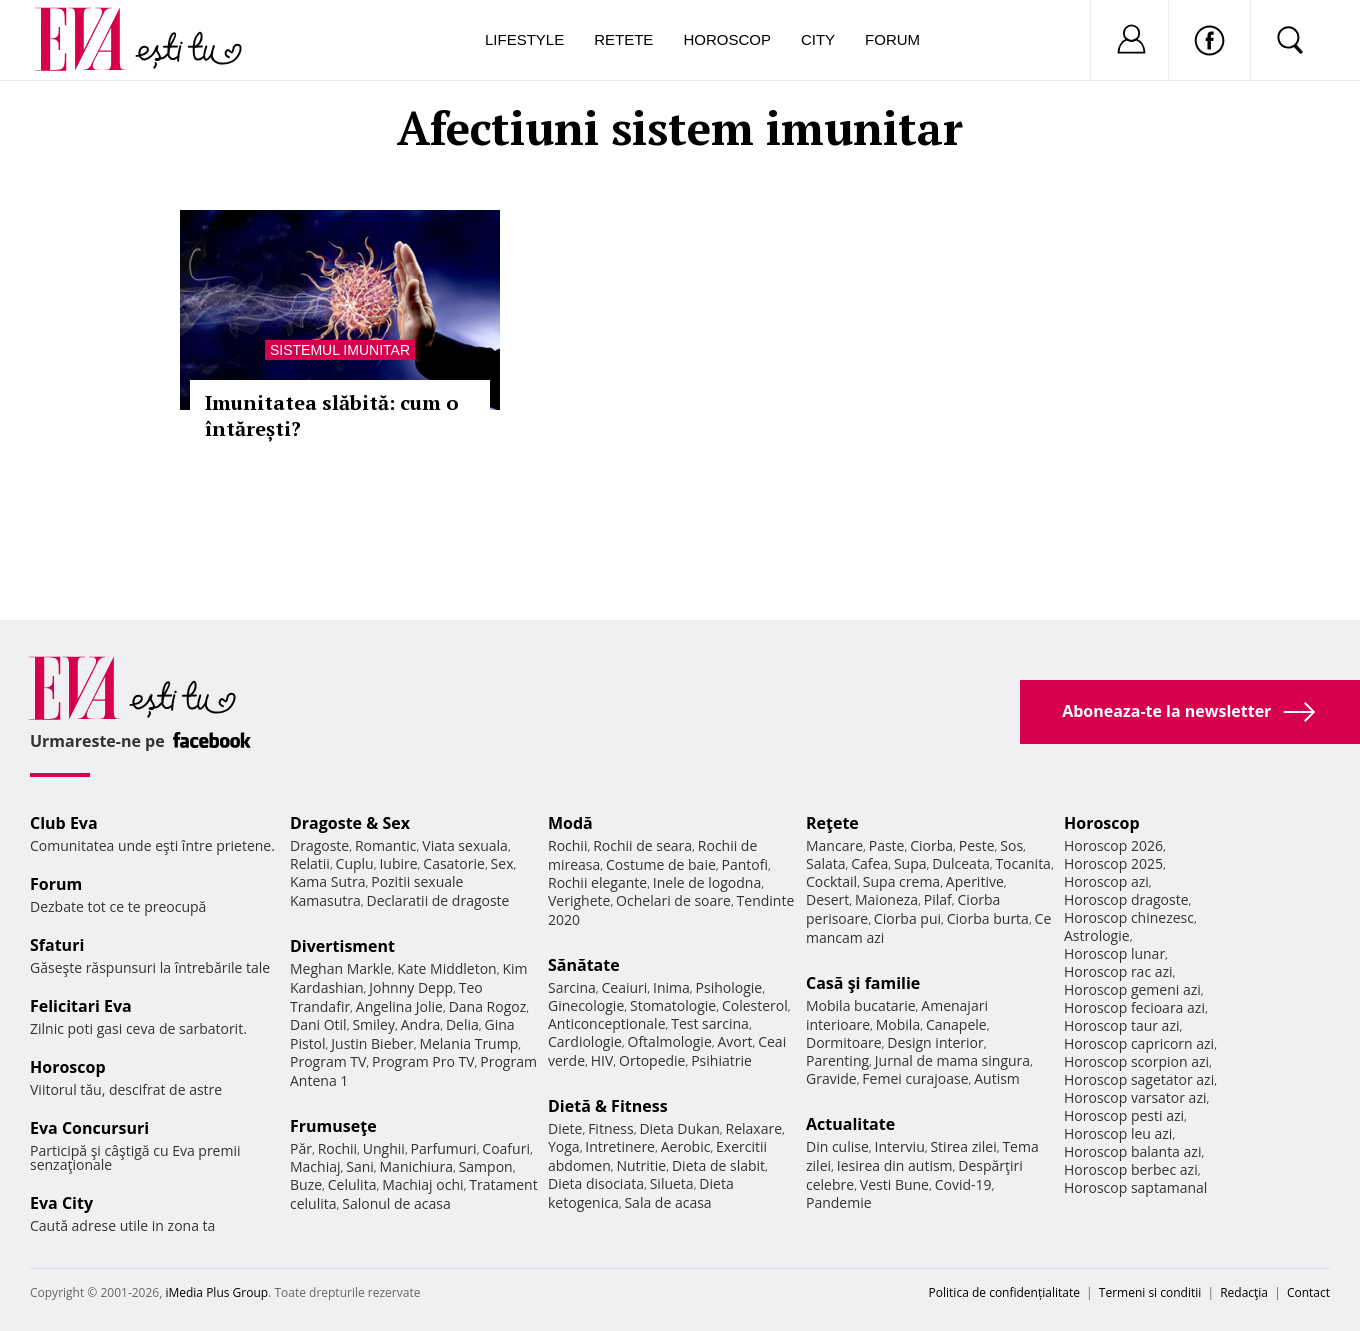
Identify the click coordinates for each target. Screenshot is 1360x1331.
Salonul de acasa (396, 1203)
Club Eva (64, 823)
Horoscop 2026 (1113, 845)
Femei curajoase (915, 1078)
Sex (502, 863)
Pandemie (839, 1202)
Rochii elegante (597, 882)
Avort (734, 1041)
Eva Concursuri (89, 1128)
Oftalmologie (670, 1041)
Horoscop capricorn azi (1139, 1043)
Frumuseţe (333, 1126)
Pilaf (938, 899)
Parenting (837, 1060)
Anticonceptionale (607, 1023)
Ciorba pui (907, 918)
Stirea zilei (963, 1146)
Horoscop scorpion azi (1136, 1061)
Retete (623, 39)
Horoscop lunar (1114, 953)
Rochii (337, 1148)
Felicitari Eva (81, 1006)
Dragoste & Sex (350, 823)
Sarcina (572, 987)
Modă (570, 823)
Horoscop (727, 39)
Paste (887, 845)
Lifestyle (524, 39)
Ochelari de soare (673, 900)
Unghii (384, 1148)
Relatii (310, 863)
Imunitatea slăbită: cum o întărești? (332, 415)
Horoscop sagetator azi (1139, 1079)
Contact (1308, 1292)
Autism (997, 1078)
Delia (462, 1024)
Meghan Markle (341, 968)
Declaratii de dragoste (438, 900)
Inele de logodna (707, 882)
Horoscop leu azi (1118, 1133)
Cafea (869, 863)
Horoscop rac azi (1118, 971)
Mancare (834, 845)
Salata (826, 863)
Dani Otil (318, 1024)
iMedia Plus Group (216, 1292)
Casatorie (454, 863)
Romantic (386, 845)
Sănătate (584, 965)
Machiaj (315, 1166)
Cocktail (831, 881)
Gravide (831, 1078)
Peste (977, 845)
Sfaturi (57, 945)
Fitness (611, 1128)
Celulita (352, 1184)
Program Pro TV (423, 1061)
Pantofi (745, 864)
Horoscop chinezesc (1129, 917)
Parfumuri (444, 1148)
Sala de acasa (667, 1202)
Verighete (579, 900)
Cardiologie (585, 1041)
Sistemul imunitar (340, 350)
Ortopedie (652, 1060)
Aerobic (686, 1146)
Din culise (837, 1146)
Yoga (564, 1146)
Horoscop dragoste (1126, 899)
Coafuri (506, 1148)
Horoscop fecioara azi (1134, 1007)
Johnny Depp (411, 987)
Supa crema (901, 881)
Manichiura (416, 1166)
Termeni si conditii (1150, 1292)
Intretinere (620, 1146)
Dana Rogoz (488, 1006)
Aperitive (975, 881)
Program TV (328, 1061)
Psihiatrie (721, 1060)
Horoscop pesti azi (1124, 1115)
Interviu (900, 1146)
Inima (671, 987)
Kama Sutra (327, 881)
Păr (301, 1148)
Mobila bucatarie (861, 1005)
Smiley (373, 1024)
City (818, 39)
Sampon (486, 1166)
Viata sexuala (465, 845)
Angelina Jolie (399, 1006)
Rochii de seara (642, 845)
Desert (827, 899)
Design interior (935, 1042)
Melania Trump (468, 1043)
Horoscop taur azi (1121, 1025)
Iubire (398, 863)
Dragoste (319, 845)
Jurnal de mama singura (952, 1060)
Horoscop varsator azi (1135, 1097)
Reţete (832, 823)
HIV (602, 1060)
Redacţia (1244, 1292)
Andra (421, 1024)
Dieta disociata (596, 1183)
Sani (360, 1166)
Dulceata (960, 863)
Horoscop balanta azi (1132, 1151)
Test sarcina (710, 1023)
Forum (892, 39)
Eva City (61, 1203)
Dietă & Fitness (608, 1106)
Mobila (898, 1024)
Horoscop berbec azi (1131, 1169)
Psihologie (729, 987)
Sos (1011, 845)
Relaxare (754, 1128)
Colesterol (755, 1005)
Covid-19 (963, 1184)
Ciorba (931, 845)
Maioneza (886, 899)
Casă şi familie (863, 983)
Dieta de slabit (718, 1165)
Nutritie (641, 1165)
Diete (565, 1128)
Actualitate (850, 1124)
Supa (910, 863)
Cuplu (355, 863)
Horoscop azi (1106, 881)
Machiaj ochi (422, 1184)
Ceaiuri (625, 987)
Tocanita (1023, 863)
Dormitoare (844, 1042)
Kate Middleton (447, 968)
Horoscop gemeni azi (1132, 989)
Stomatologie (673, 1005)
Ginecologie (586, 1005)
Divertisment (342, 946)
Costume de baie (661, 864)
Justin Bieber (372, 1043)
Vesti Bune (894, 1184)
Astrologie (1097, 935)
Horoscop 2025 (1113, 863)
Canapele (956, 1024)
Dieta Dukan (679, 1128)
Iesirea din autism (895, 1165)
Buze (306, 1184)
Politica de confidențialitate (1004, 1292)
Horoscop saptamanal (1135, 1187)
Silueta (672, 1183)
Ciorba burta (988, 918)
